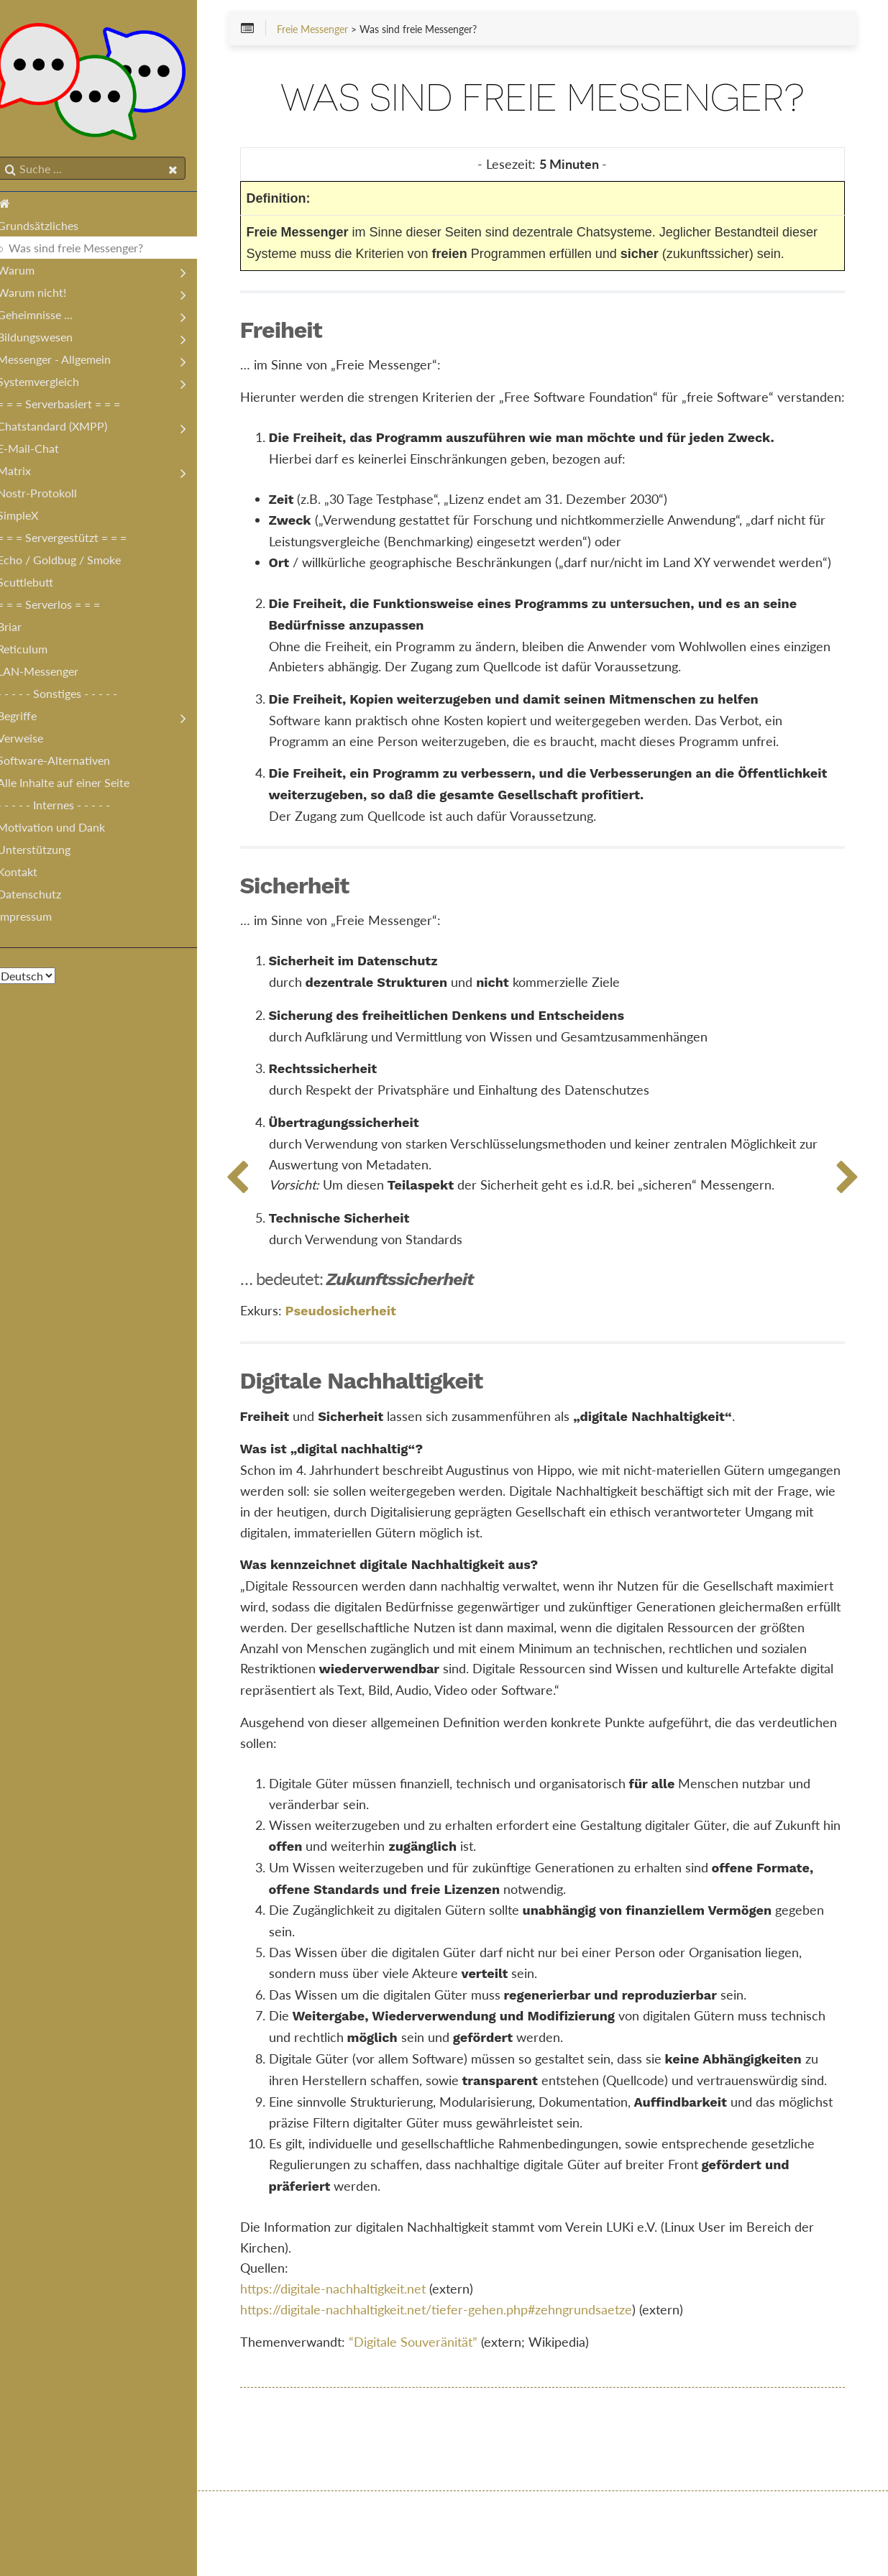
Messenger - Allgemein (68, 362)
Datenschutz (43, 896)
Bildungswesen (49, 339)
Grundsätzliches (52, 228)
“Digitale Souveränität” (434, 2426)
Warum (30, 273)
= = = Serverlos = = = (63, 607)
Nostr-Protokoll (51, 495)
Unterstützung (48, 852)
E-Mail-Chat (42, 451)
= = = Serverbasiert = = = (73, 406)
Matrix (28, 473)
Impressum (39, 919)
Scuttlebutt (40, 585)
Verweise (35, 741)
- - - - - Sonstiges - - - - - (72, 696)
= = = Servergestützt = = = (76, 540)
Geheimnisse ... (49, 317)
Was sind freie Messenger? (90, 250)
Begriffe (31, 718)
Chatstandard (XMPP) (67, 429)
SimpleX (32, 518)
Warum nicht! (46, 295)
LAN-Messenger (52, 674)
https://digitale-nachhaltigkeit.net (354, 2372)
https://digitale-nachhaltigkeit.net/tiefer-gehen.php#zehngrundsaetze (458, 2393)
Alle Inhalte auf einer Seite (78, 785)
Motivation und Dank (65, 830)
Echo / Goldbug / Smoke (73, 562)
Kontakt (32, 874)
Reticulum (37, 651)
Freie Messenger (334, 30)
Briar (24, 629)
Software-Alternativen (68, 763)
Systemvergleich (52, 384)
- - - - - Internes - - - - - (68, 807)
